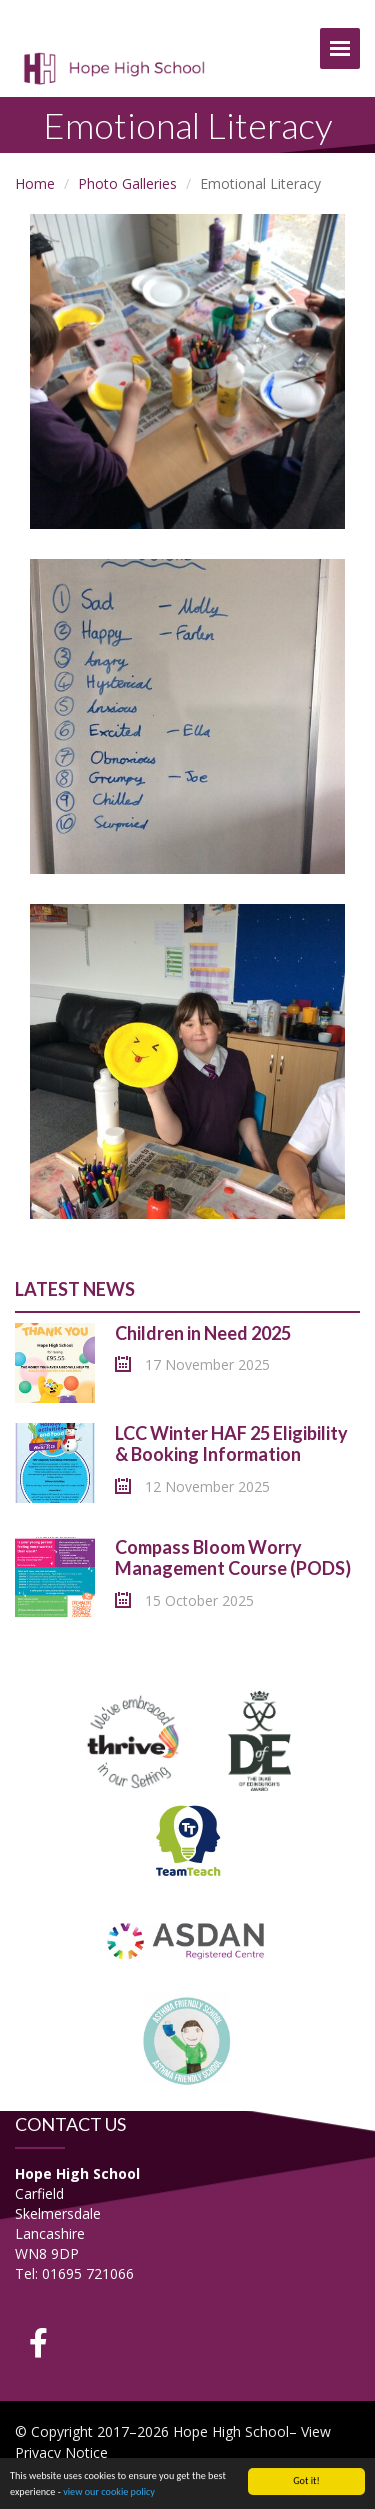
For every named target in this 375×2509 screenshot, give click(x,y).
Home (35, 183)
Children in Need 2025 (203, 1333)
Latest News (75, 1289)
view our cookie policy (109, 2492)
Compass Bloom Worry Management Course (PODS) (233, 1558)
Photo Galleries (127, 183)
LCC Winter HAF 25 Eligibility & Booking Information (231, 1444)
